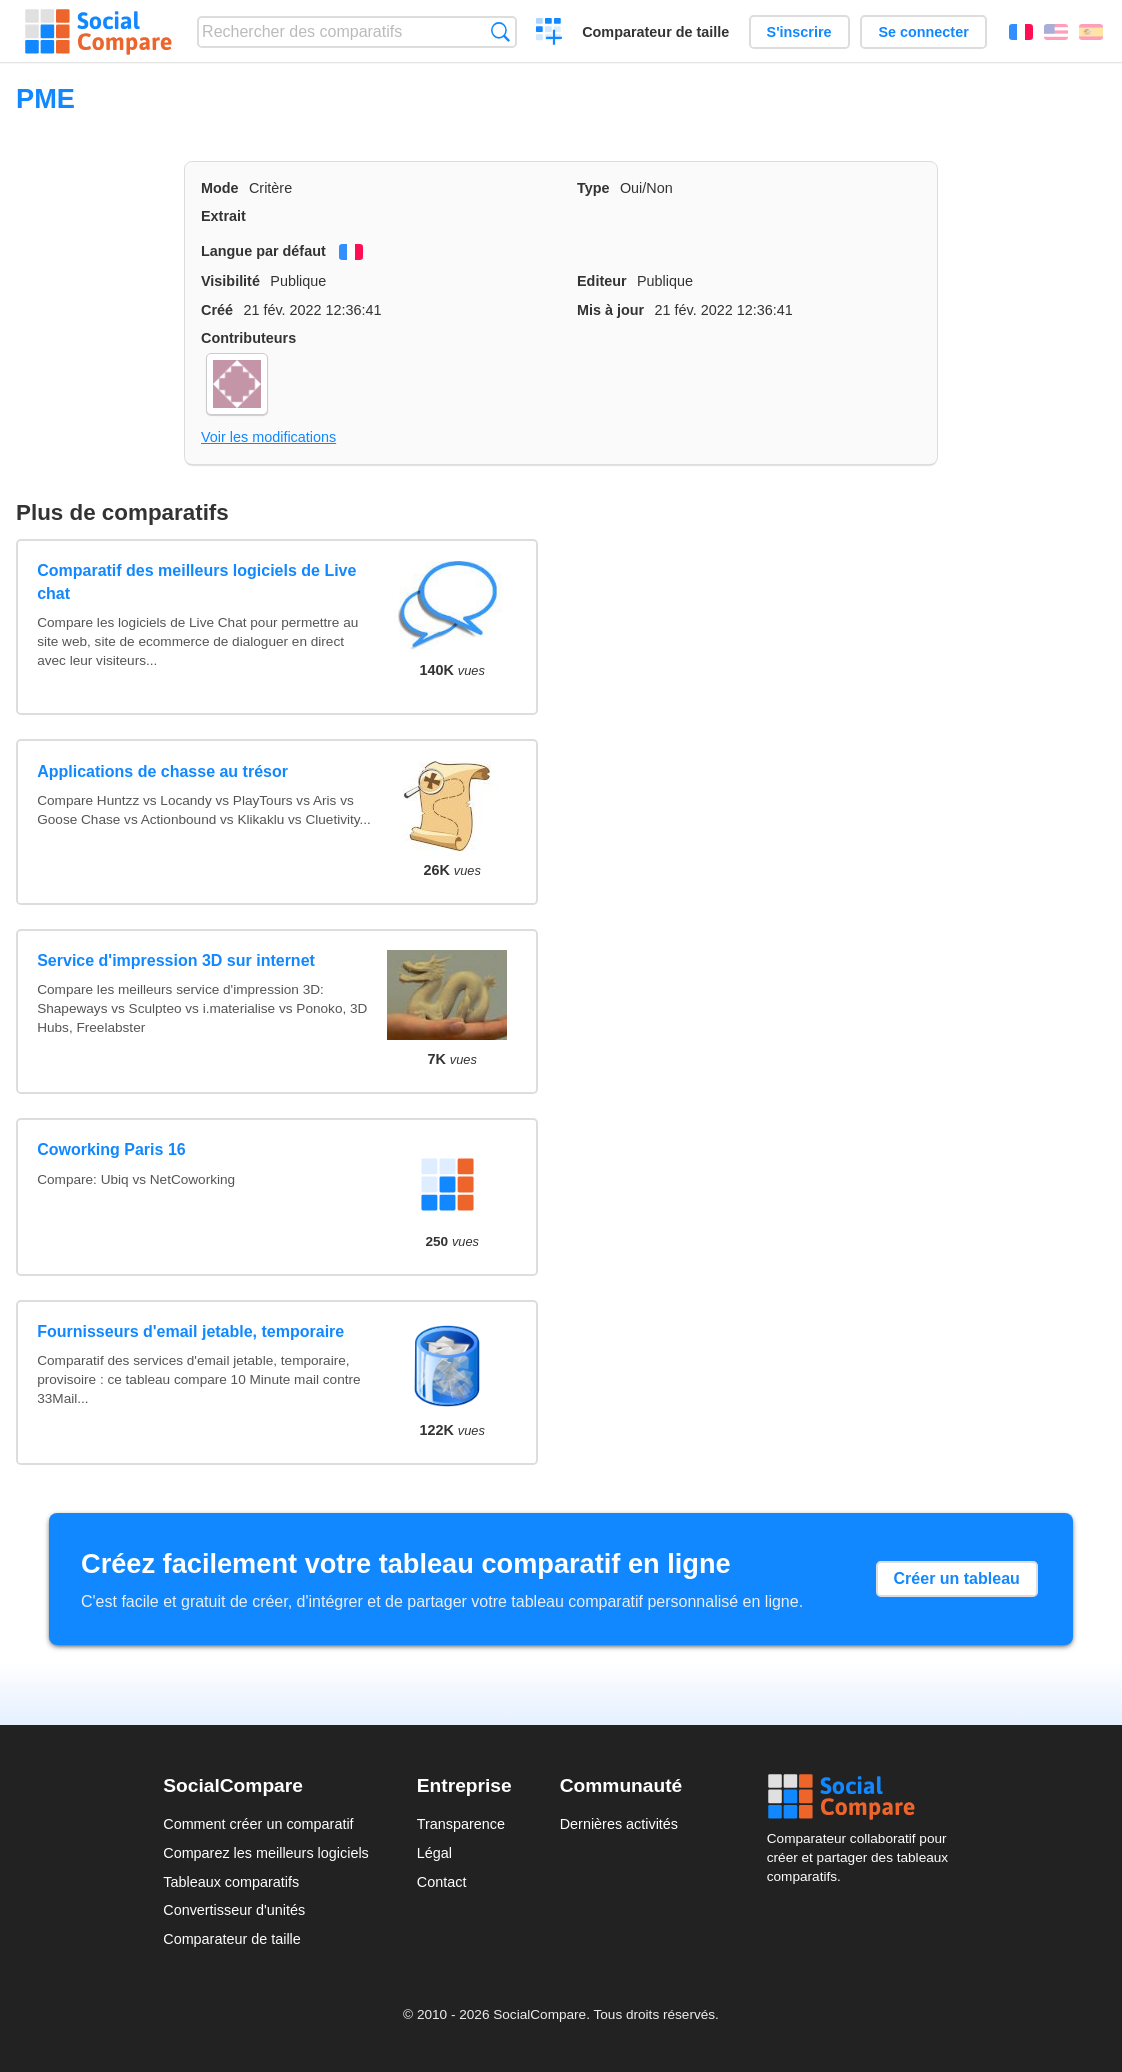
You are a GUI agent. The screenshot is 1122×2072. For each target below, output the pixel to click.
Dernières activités (619, 1824)
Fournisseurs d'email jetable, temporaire (190, 1331)
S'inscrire (799, 32)
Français (1021, 32)
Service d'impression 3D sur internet (176, 960)
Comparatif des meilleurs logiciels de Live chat (196, 581)
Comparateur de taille (655, 32)
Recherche (500, 31)
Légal (434, 1853)
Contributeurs (248, 338)
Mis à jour (610, 310)
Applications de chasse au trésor (162, 771)
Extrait (223, 216)
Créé (217, 310)
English (1056, 32)
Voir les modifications (268, 437)
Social (863, 1797)
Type (593, 188)
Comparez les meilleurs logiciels (266, 1853)
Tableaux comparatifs (231, 1882)
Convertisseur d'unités (234, 1910)
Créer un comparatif (549, 34)
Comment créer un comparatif (258, 1824)
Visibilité (230, 281)
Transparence (461, 1824)
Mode (220, 188)
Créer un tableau (957, 1578)
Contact (442, 1882)
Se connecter (923, 32)
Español (1091, 32)
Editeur (602, 281)
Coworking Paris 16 (111, 1149)
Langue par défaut (263, 251)
